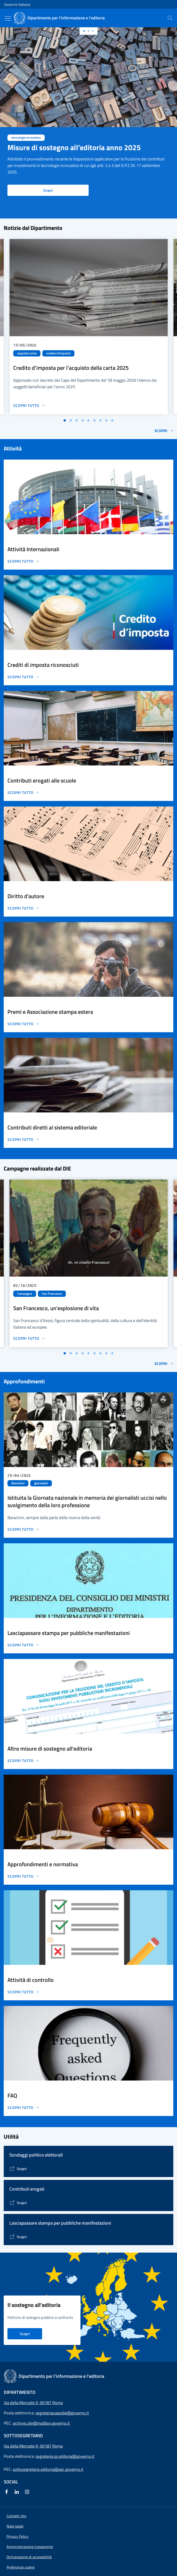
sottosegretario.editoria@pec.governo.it (48, 2469)
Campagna (24, 1293)
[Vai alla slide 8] (106, 420)
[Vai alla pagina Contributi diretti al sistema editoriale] (23, 1139)
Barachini (17, 1483)
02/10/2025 (25, 1285)
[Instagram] (28, 2492)
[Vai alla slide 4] (82, 420)
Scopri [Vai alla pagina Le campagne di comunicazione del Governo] (163, 1363)
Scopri (48, 190)
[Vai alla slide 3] (77, 420)
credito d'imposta (58, 353)
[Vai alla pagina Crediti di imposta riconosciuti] (23, 677)
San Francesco (52, 1293)
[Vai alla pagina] (18, 2168)
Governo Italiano (17, 4)
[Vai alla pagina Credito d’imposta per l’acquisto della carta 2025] (29, 405)
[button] (21, 2567)
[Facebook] (7, 2492)
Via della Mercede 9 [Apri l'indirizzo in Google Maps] (22, 2446)
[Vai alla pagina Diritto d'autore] (23, 908)
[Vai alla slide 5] (88, 420)
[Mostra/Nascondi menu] (8, 18)
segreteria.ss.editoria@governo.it (65, 2456)
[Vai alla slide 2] (71, 420)
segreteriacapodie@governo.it (62, 2413)
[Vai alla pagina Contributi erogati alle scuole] (23, 792)
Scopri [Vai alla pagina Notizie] (163, 430)
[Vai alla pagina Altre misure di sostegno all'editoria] (23, 1760)
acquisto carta (27, 353)
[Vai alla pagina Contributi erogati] (18, 2203)
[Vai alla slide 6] (94, 420)
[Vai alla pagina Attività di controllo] (23, 1992)
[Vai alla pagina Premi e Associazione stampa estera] (23, 1024)
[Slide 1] (88, 31)
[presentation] (170, 18)
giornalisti (41, 1483)
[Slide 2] (93, 31)
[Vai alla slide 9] (112, 420)
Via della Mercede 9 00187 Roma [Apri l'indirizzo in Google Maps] (33, 2402)
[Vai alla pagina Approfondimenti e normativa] (23, 1876)
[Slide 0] (84, 31)
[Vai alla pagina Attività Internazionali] (23, 561)
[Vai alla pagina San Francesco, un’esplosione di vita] (29, 1338)
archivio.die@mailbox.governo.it (41, 2423)
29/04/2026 (19, 1475)
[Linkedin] (17, 2492)
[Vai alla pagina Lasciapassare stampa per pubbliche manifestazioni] (23, 1645)
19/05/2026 (25, 345)
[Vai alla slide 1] (64, 420)
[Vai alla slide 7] (100, 420)
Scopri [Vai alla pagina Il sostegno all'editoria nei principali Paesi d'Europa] (25, 2334)
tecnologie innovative (26, 137)
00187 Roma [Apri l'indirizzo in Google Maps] (51, 2446)
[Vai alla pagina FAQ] (23, 2107)
